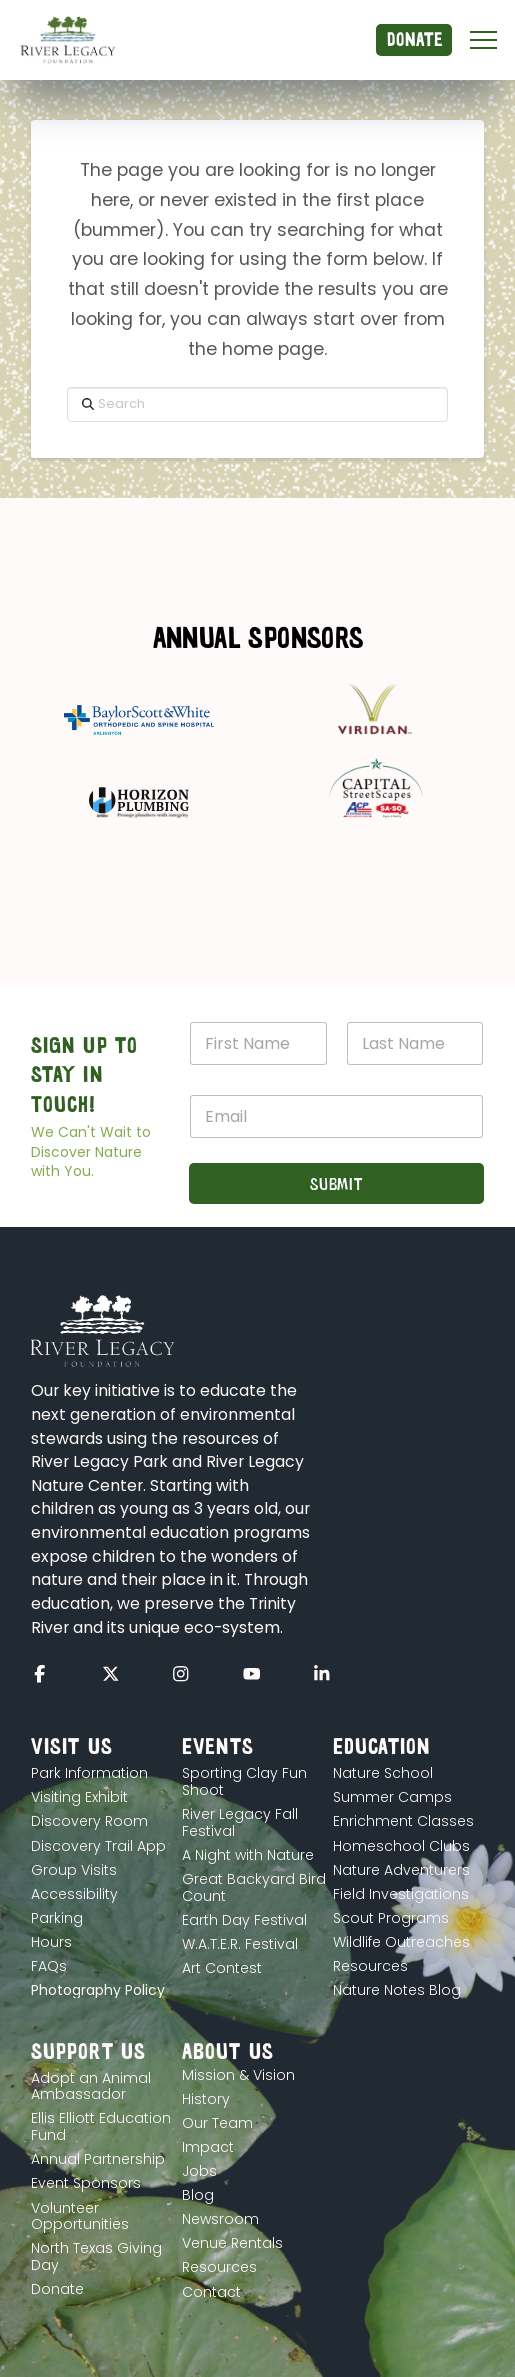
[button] (483, 40)
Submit (336, 1183)
